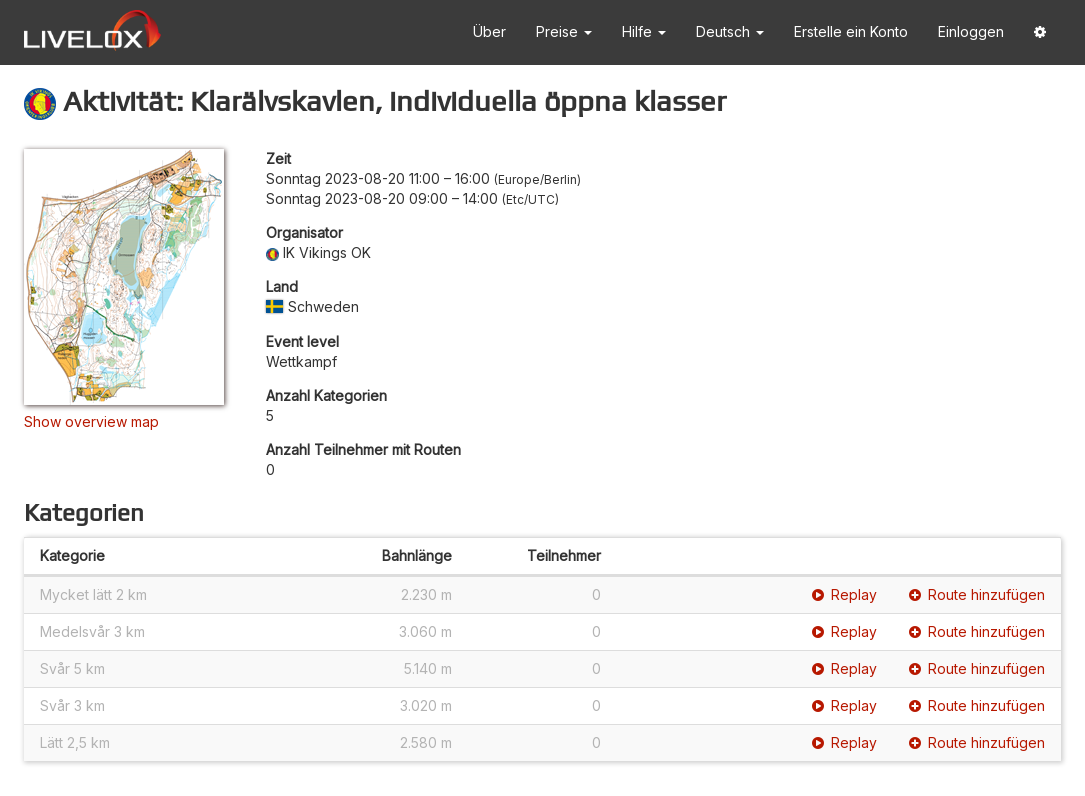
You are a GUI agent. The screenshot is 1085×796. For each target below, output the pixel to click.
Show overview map (91, 421)
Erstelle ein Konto (851, 31)
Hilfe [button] (644, 31)
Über (489, 31)
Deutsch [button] (730, 31)
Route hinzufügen (977, 594)
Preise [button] (564, 31)
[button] (1040, 32)
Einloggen (971, 31)
